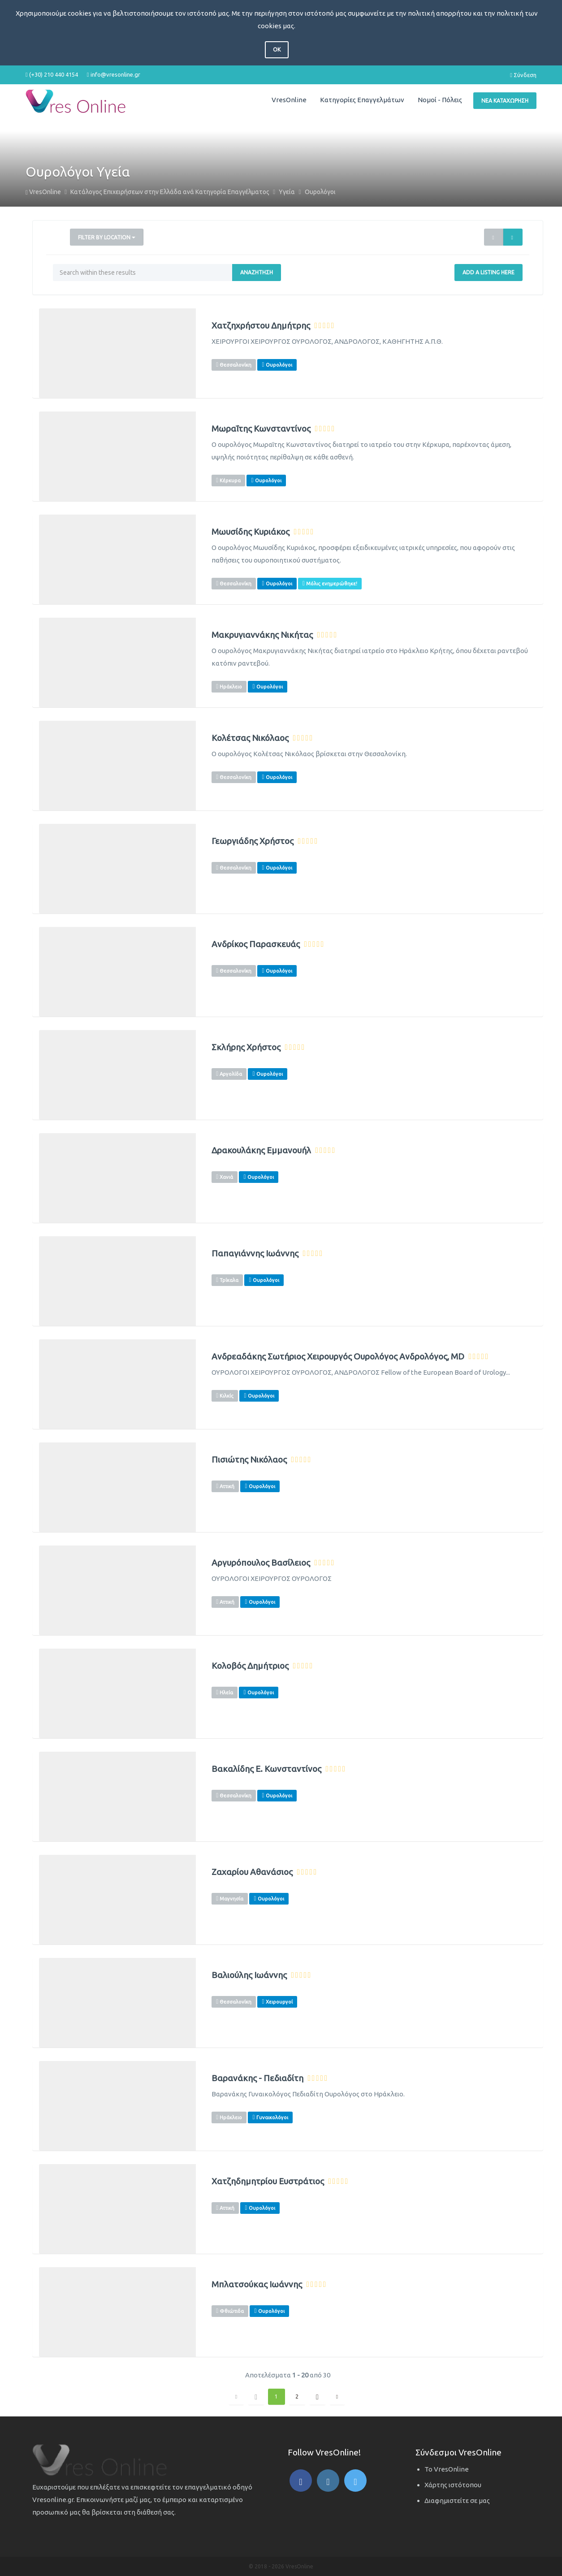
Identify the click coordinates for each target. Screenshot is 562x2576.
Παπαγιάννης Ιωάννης (255, 1253)
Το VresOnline (446, 2469)
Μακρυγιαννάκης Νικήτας (262, 635)
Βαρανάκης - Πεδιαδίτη (257, 2078)
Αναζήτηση (256, 272)
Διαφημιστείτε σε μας (457, 2500)
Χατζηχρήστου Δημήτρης (261, 325)
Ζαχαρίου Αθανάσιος (252, 1872)
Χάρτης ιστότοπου (452, 2485)
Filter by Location (106, 237)
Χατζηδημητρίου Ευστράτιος (268, 2181)
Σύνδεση (523, 75)
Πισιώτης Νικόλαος (249, 1459)
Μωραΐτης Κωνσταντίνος (261, 428)
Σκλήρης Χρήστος (246, 1047)
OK (277, 49)
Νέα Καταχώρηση (504, 101)
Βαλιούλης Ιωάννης (249, 1975)
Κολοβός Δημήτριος (250, 1666)
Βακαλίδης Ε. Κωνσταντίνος (266, 1769)
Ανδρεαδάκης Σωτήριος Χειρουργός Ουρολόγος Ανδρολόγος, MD (338, 1356)
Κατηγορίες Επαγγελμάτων (362, 100)
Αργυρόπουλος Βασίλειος (261, 1562)
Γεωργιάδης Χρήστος (253, 841)
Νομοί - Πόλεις (440, 100)
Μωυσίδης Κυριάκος (251, 532)
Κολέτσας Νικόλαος (250, 738)
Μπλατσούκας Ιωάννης (257, 2284)
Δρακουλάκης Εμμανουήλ (261, 1150)
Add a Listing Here (488, 272)
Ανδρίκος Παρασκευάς (256, 944)
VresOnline (289, 100)
